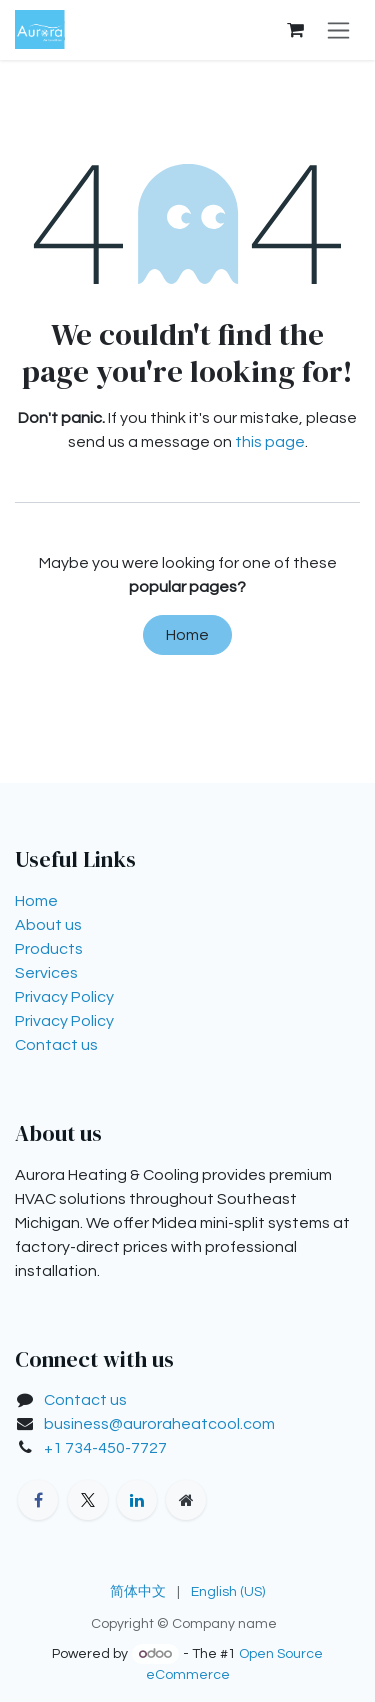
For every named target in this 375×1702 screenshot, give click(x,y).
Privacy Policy (64, 997)
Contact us (56, 1045)
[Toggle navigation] (338, 30)
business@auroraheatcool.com (159, 1424)
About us (48, 925)
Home (187, 635)
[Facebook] (38, 1500)
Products (49, 949)
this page (270, 442)
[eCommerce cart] (295, 30)
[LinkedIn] (137, 1500)
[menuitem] (138, 1592)
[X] (88, 1500)
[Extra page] (186, 1500)
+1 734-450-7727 (105, 1448)
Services (46, 973)
